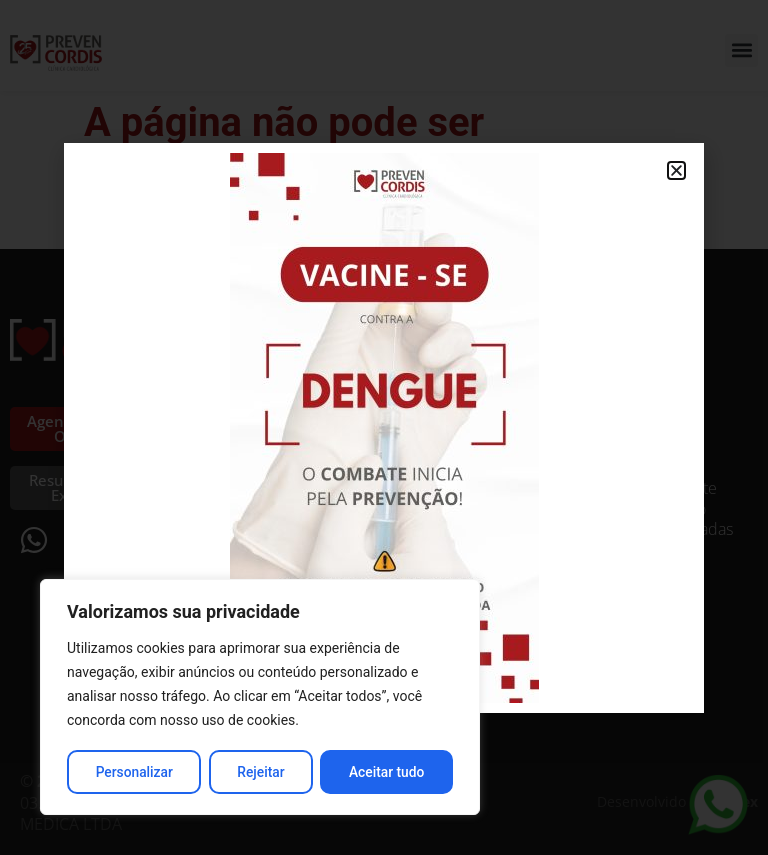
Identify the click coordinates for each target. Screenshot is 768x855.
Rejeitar (261, 772)
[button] (676, 170)
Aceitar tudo (387, 772)
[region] (260, 698)
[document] (384, 427)
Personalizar (134, 772)
